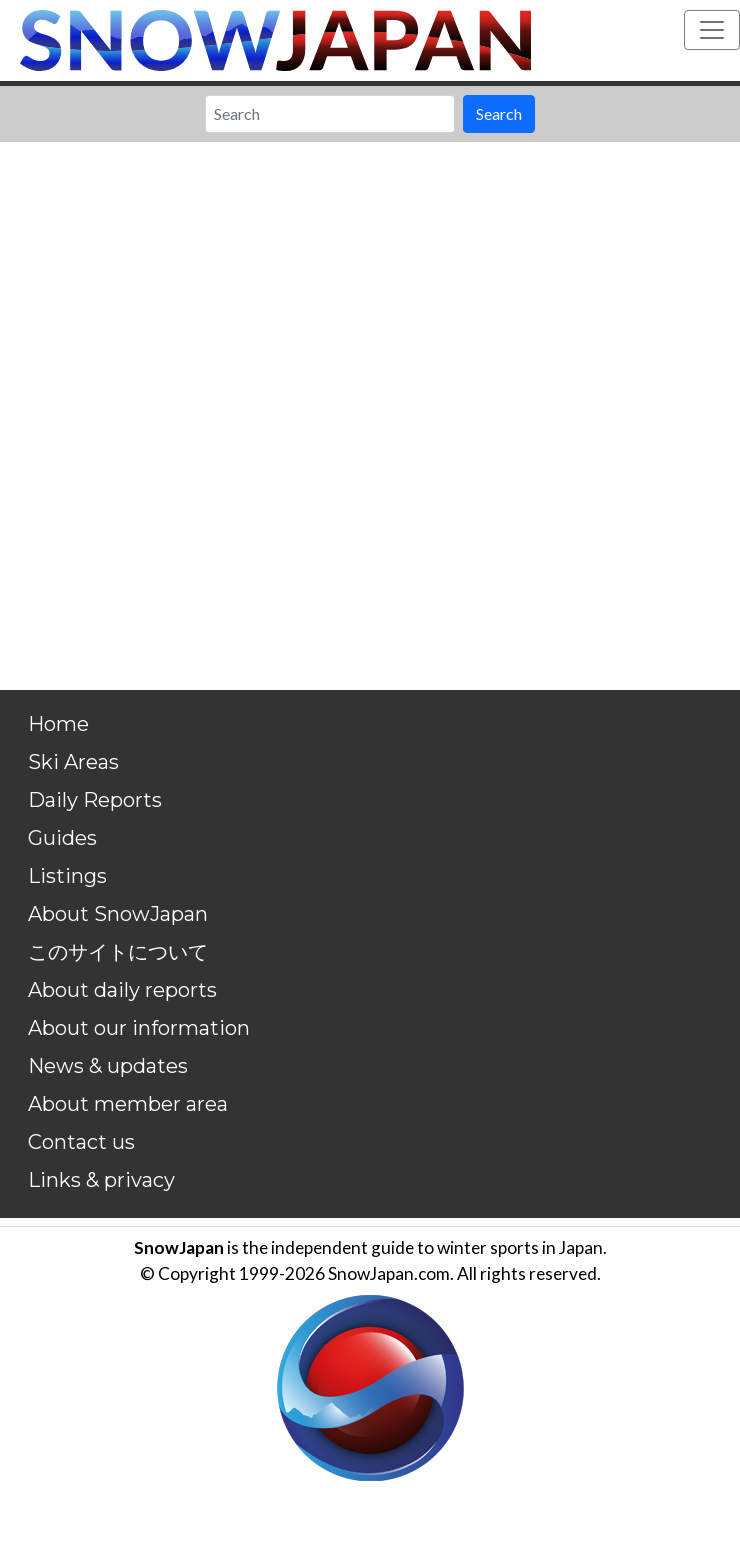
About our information (139, 1028)
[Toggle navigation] (712, 30)
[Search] (330, 114)
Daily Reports (95, 800)
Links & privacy (101, 1180)
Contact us (81, 1142)
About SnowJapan (118, 914)
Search (499, 113)
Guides (62, 838)
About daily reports (122, 990)
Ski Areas (73, 762)
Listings (67, 876)
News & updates (108, 1066)
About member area (128, 1104)
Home (58, 724)
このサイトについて (118, 952)
